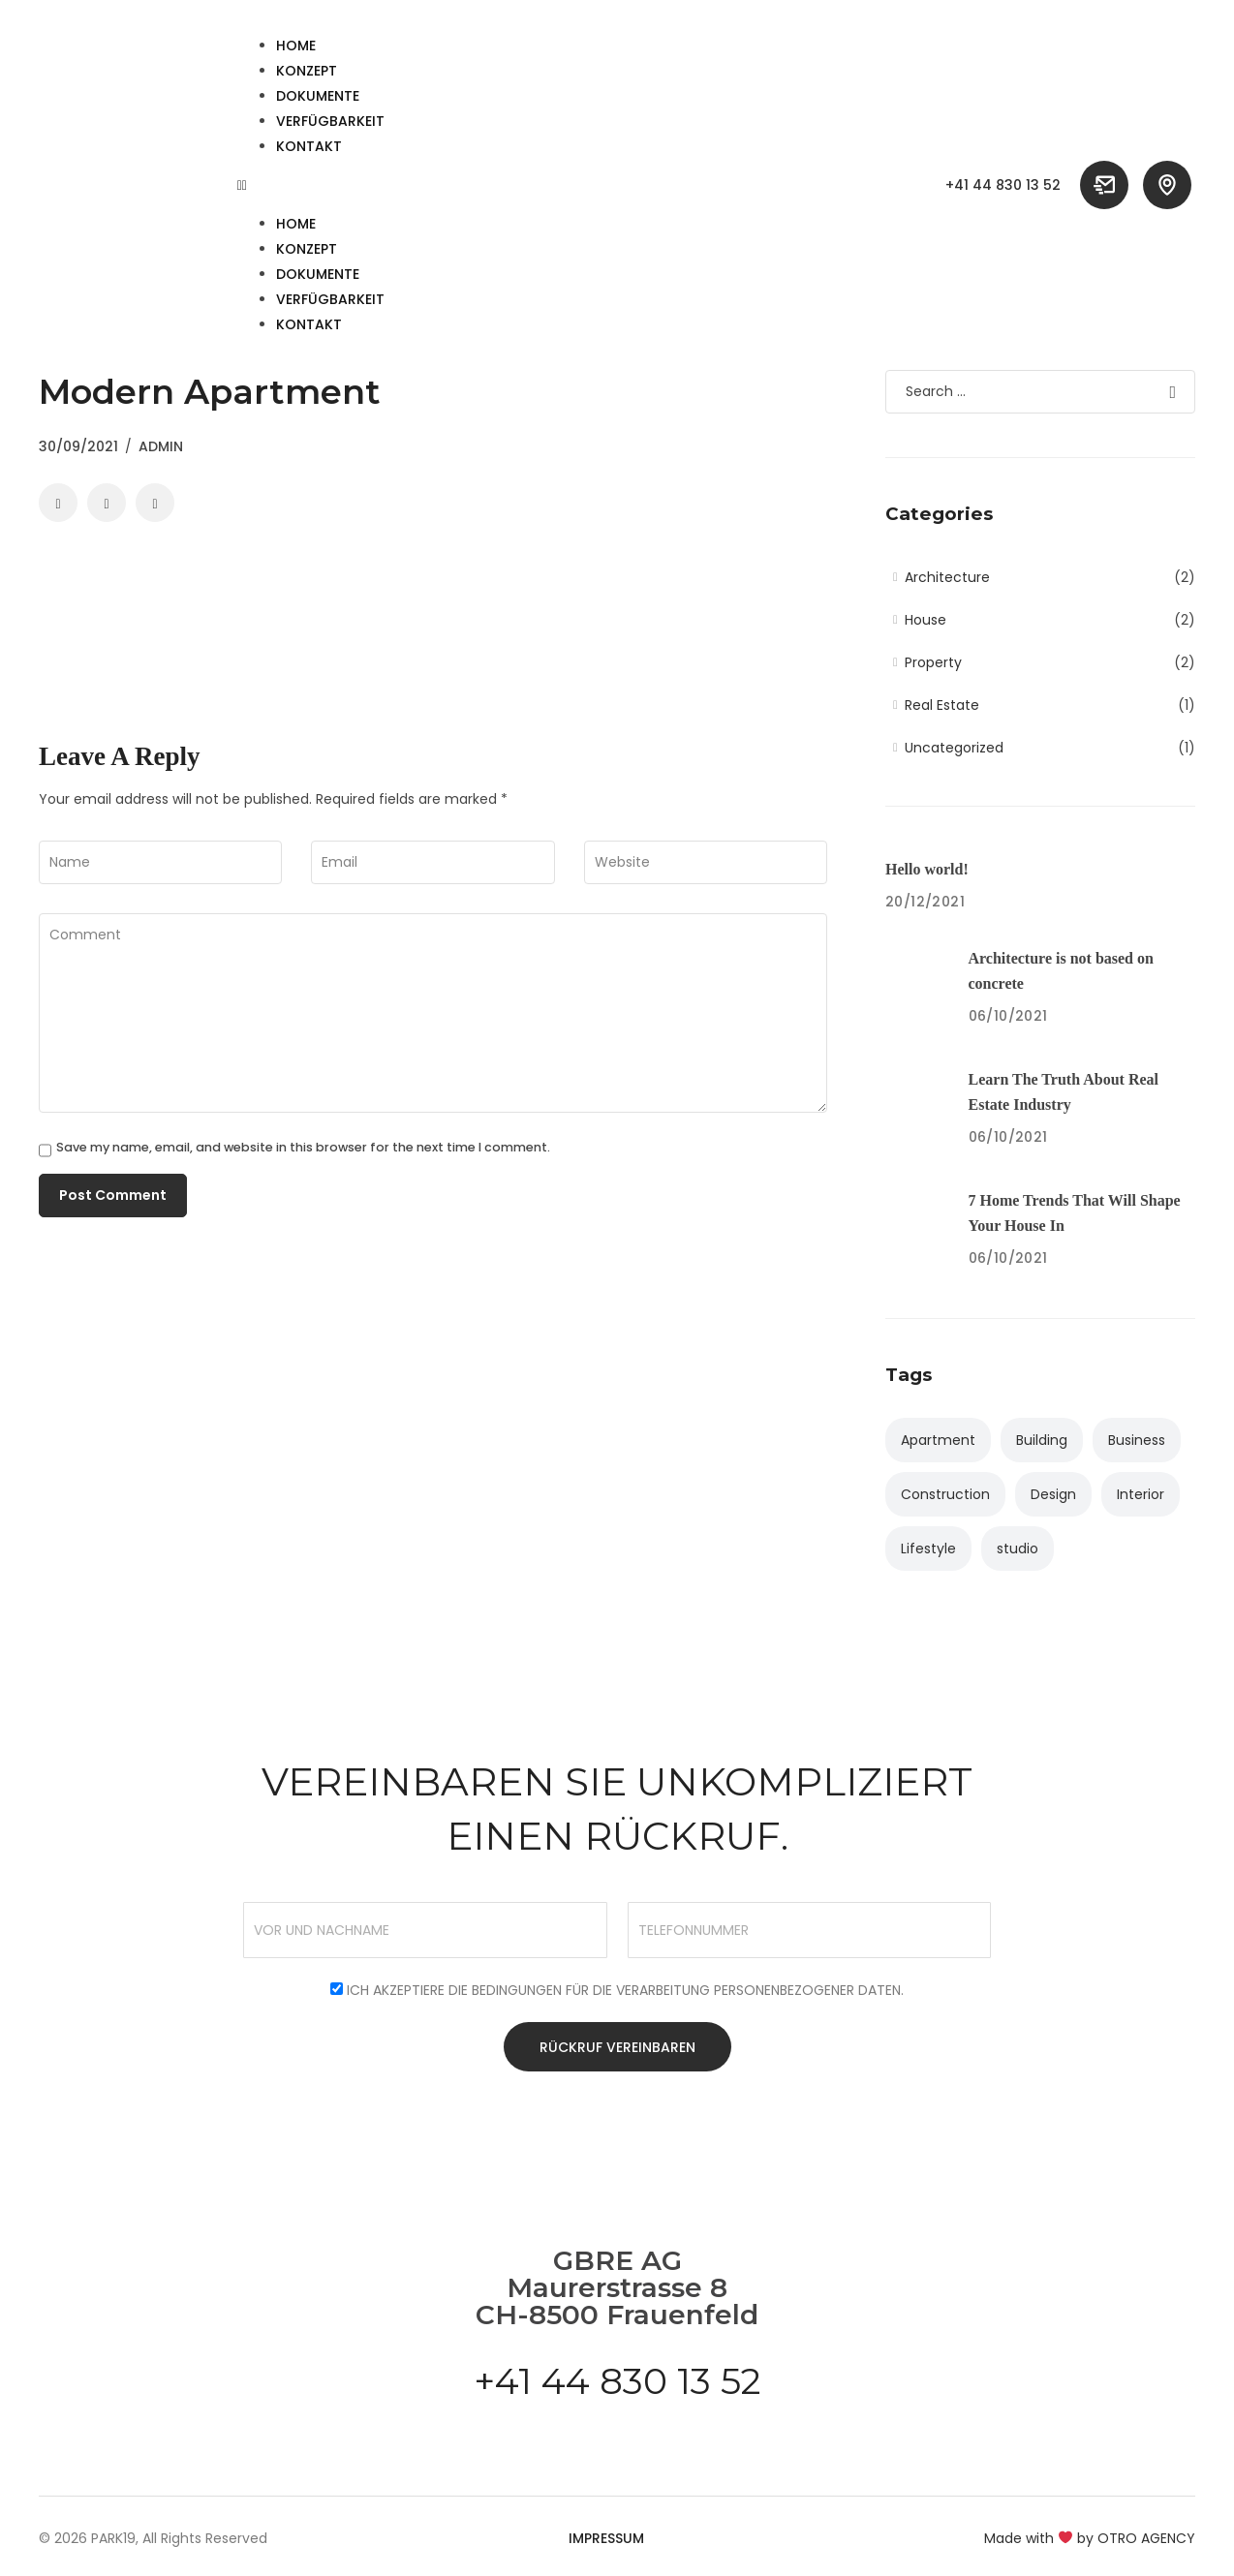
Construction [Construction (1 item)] (945, 1494)
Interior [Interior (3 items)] (1140, 1494)
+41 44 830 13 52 (1003, 185)
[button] (574, 185)
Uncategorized (954, 747)
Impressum (606, 2539)
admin (161, 446)
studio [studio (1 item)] (1017, 1548)
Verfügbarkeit (330, 121)
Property (933, 662)
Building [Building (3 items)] (1041, 1440)
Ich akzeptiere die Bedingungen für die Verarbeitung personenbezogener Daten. (625, 1990)
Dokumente (317, 96)
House (925, 619)
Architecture (947, 577)
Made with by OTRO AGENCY (1089, 2539)
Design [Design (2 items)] (1053, 1494)
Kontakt (309, 146)
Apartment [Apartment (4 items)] (938, 1440)
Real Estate (942, 705)
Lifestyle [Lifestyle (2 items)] (928, 1548)
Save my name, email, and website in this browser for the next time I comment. (303, 1148)
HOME (296, 45)
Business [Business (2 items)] (1136, 1440)
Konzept (306, 70)
